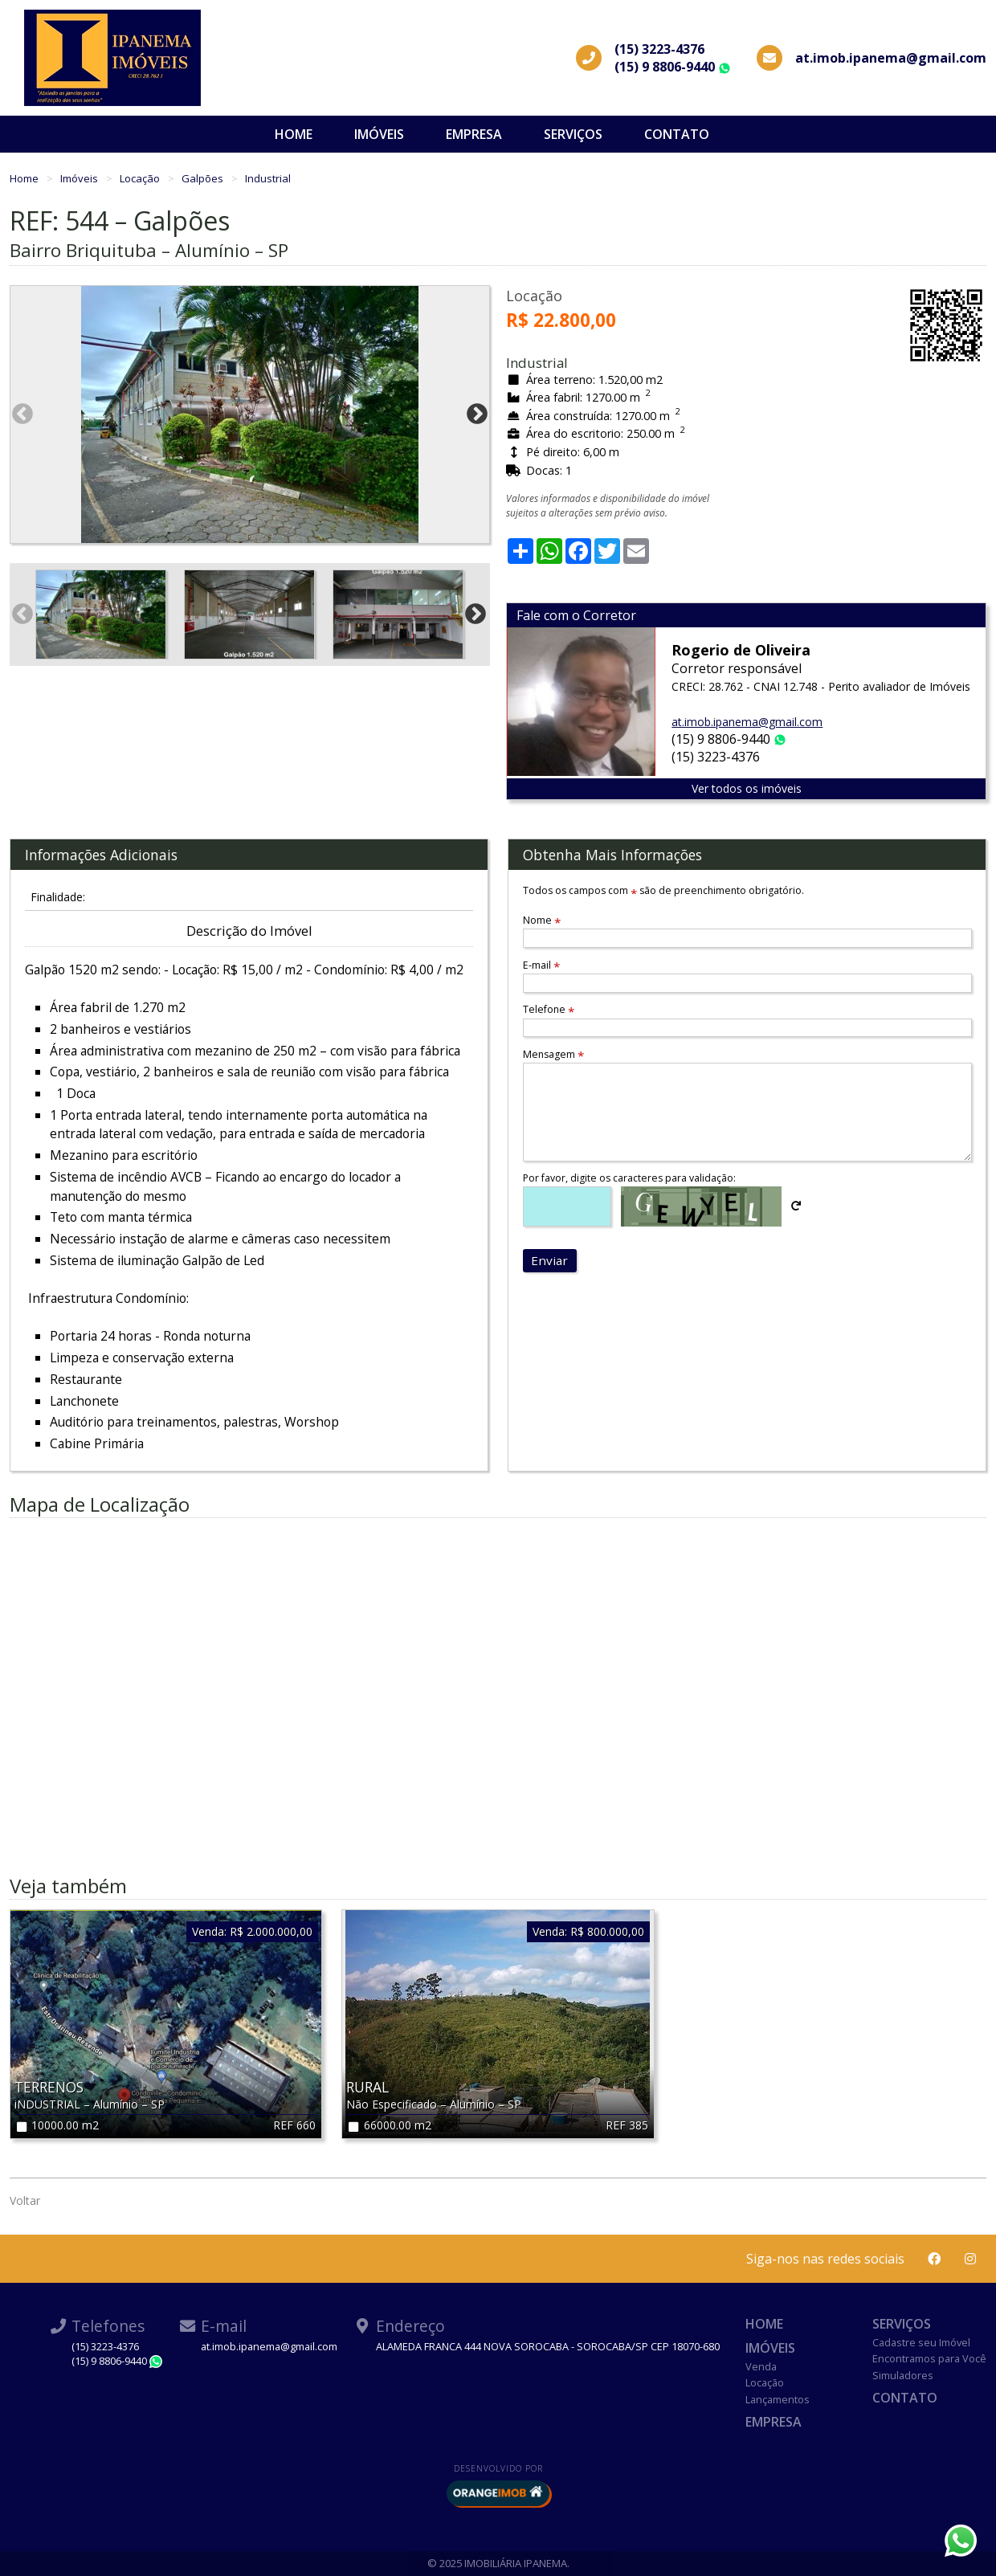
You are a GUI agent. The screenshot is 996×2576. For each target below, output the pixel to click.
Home (293, 134)
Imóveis (379, 134)
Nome (542, 920)
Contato (676, 134)
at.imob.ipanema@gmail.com (747, 721)
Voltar (25, 2200)
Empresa (474, 134)
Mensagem (553, 1054)
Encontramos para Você (929, 2358)
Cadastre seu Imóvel (921, 2342)
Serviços (573, 134)
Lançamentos (777, 2399)
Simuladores (902, 2375)
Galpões (204, 178)
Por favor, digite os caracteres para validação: (629, 1178)
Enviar (549, 1260)
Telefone (548, 1009)
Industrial (268, 178)
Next (477, 414)
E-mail (541, 965)
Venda (761, 2366)
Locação (141, 178)
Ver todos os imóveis (747, 788)
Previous (22, 414)
